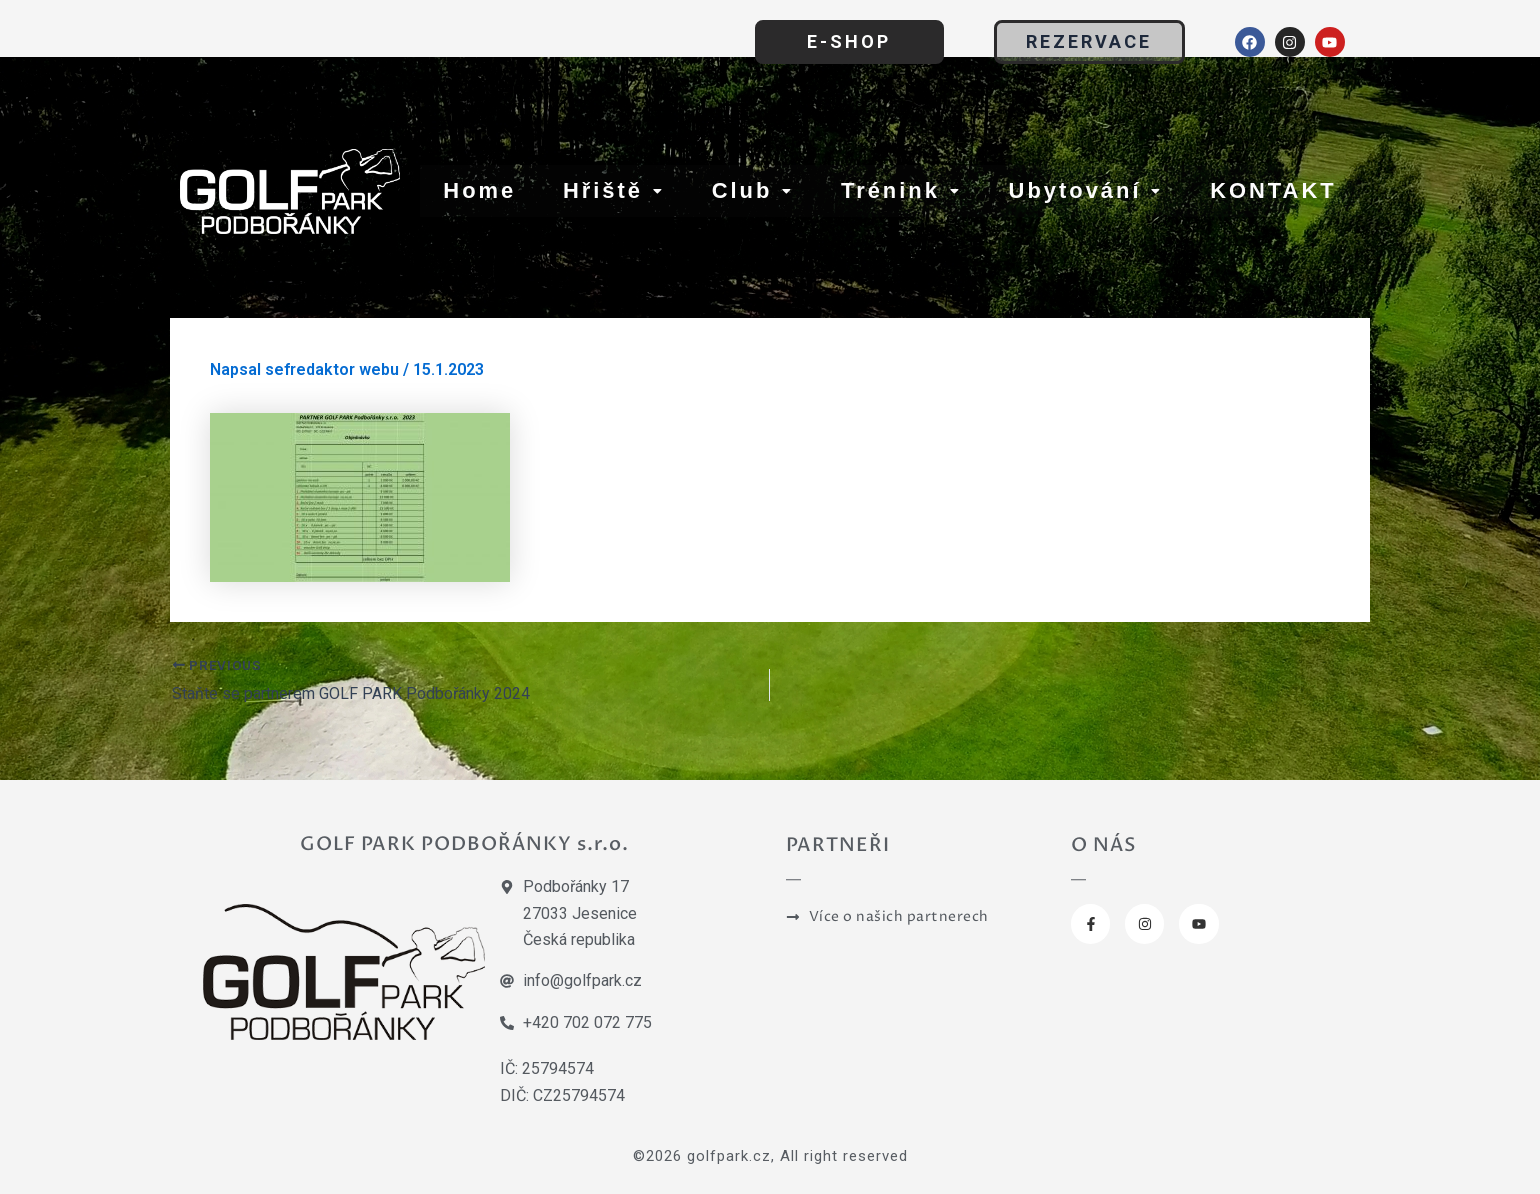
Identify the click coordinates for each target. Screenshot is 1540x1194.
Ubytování (1085, 190)
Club (752, 190)
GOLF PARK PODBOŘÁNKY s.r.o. (464, 843)
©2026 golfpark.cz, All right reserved (770, 1155)
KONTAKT (1273, 190)
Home (479, 190)
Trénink (901, 190)
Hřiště (614, 190)
